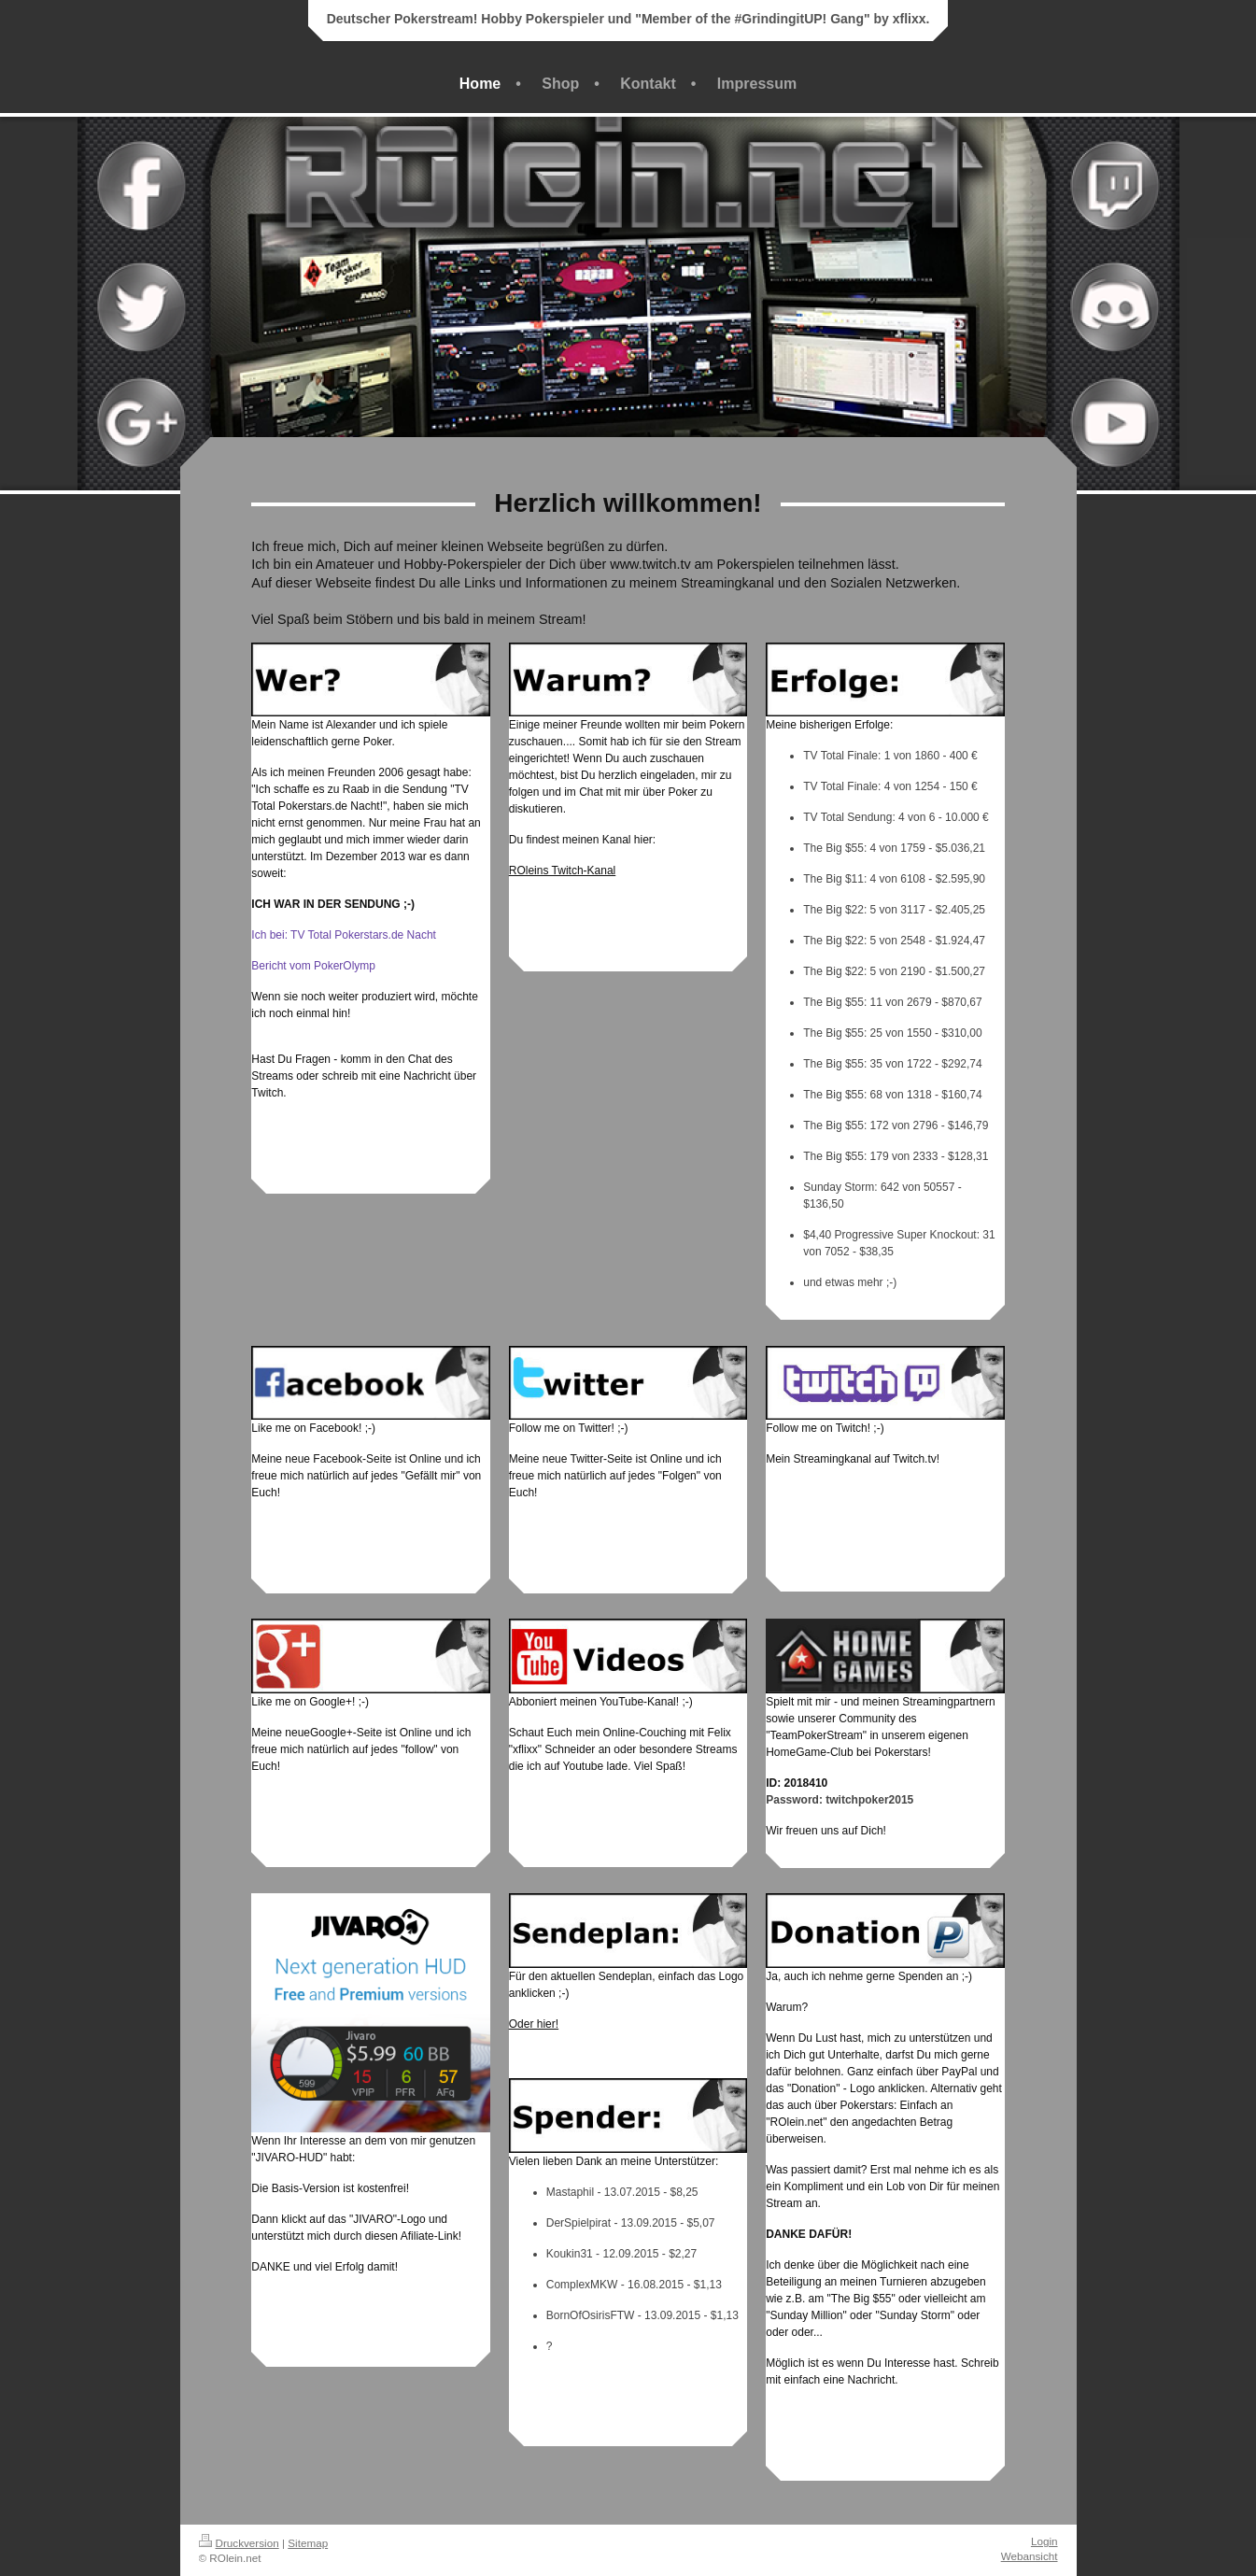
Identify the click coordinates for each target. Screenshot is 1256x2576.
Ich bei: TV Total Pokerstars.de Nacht (343, 934)
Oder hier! (533, 2024)
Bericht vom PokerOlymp (313, 965)
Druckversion (239, 2543)
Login (1044, 2541)
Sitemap (308, 2543)
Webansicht (1029, 2556)
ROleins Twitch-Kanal (562, 870)
